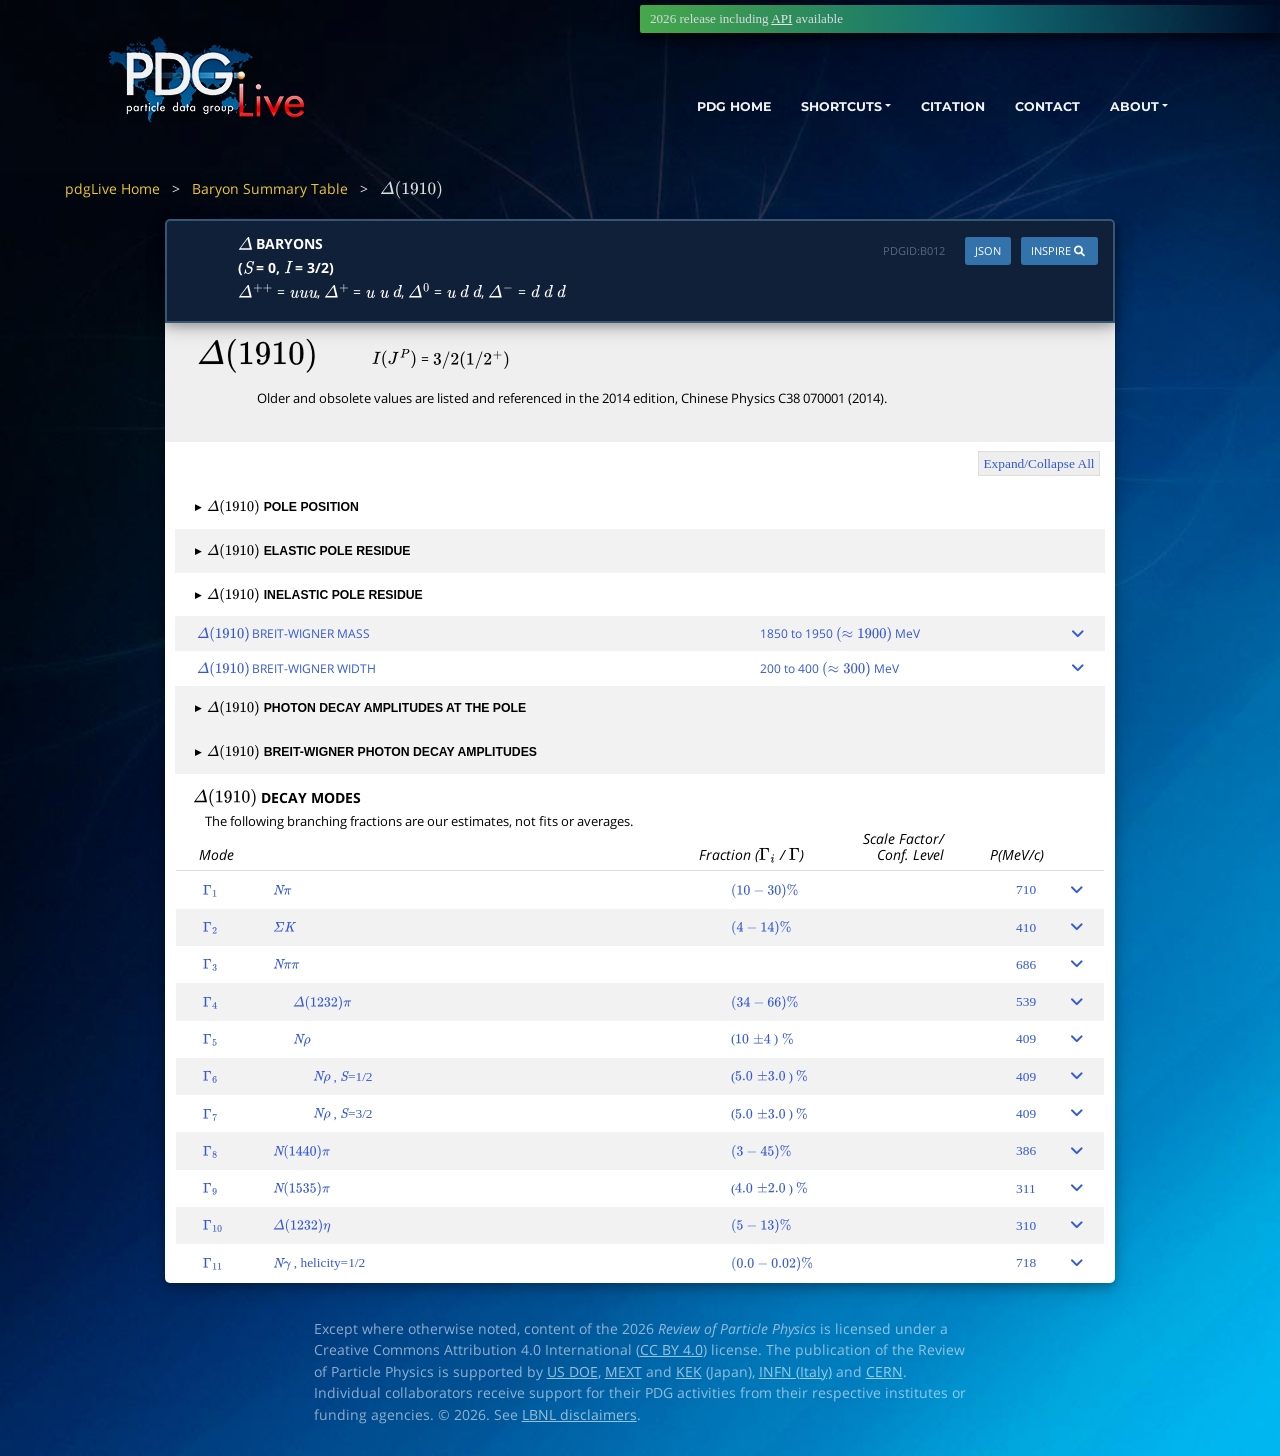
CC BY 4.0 (671, 1350)
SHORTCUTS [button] (798, 107)
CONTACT (1029, 107)
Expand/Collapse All (1038, 463)
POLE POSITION (277, 507)
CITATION (925, 107)
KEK (689, 1372)
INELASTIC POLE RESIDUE (309, 595)
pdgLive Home (112, 188)
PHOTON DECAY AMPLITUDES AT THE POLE (360, 708)
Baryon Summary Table (270, 188)
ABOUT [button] (1125, 107)
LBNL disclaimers (579, 1415)
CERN (884, 1372)
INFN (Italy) (795, 1372)
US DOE (572, 1372)
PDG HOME (676, 107)
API (781, 18)
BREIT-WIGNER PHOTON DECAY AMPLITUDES (366, 752)
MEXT (623, 1372)
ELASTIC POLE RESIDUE (303, 551)
